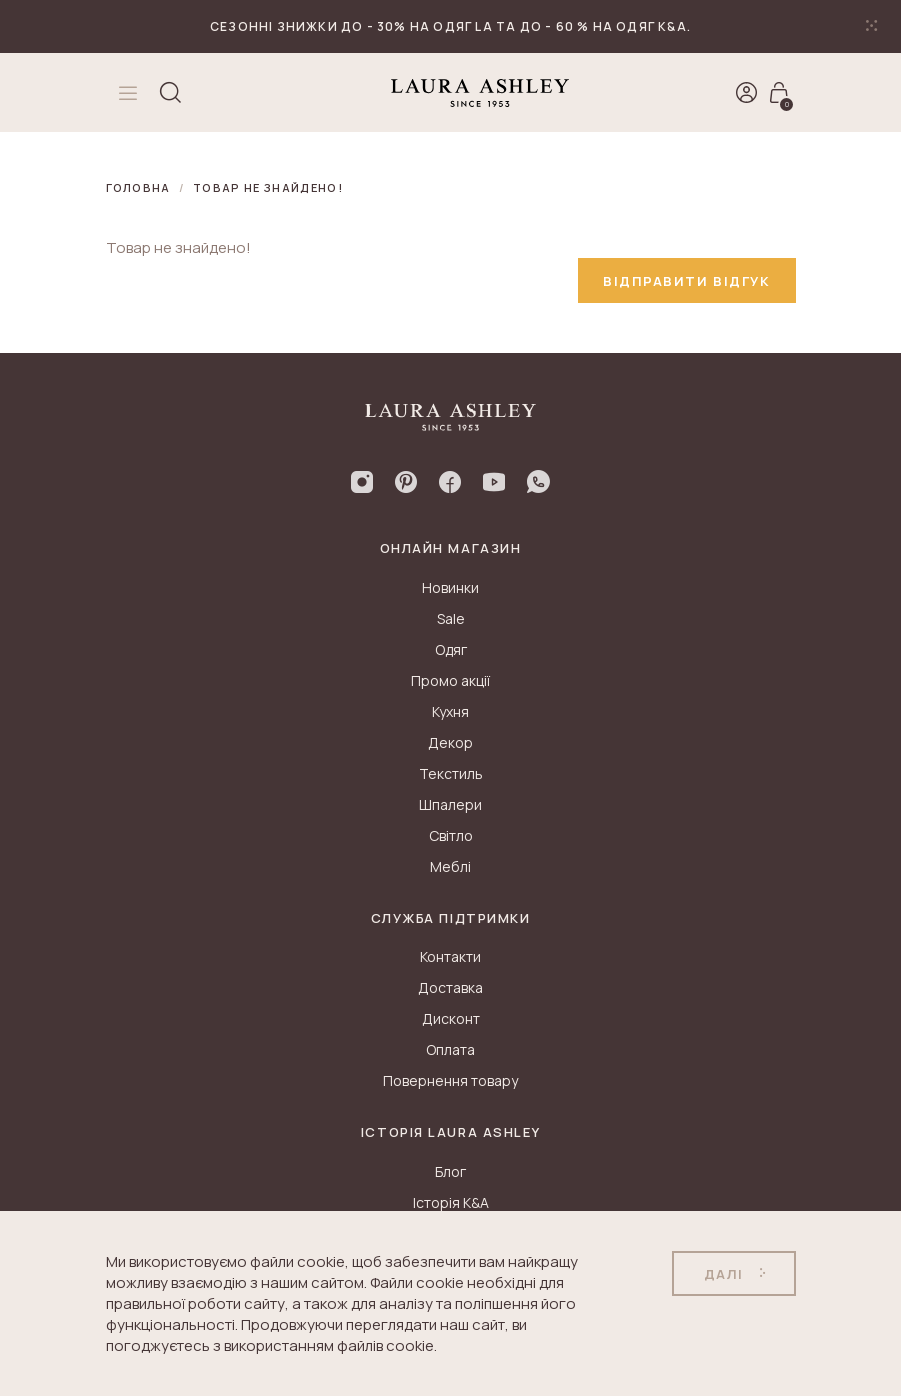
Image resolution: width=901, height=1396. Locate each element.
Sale (451, 618)
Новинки (450, 587)
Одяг (451, 649)
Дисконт (451, 1018)
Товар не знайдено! (268, 187)
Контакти (450, 956)
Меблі (450, 866)
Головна (138, 187)
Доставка (450, 987)
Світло (451, 835)
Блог (450, 1171)
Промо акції (450, 680)
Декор (450, 742)
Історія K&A (451, 1202)
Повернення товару (450, 1080)
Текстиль (451, 773)
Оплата (450, 1049)
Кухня (450, 711)
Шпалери (450, 804)
